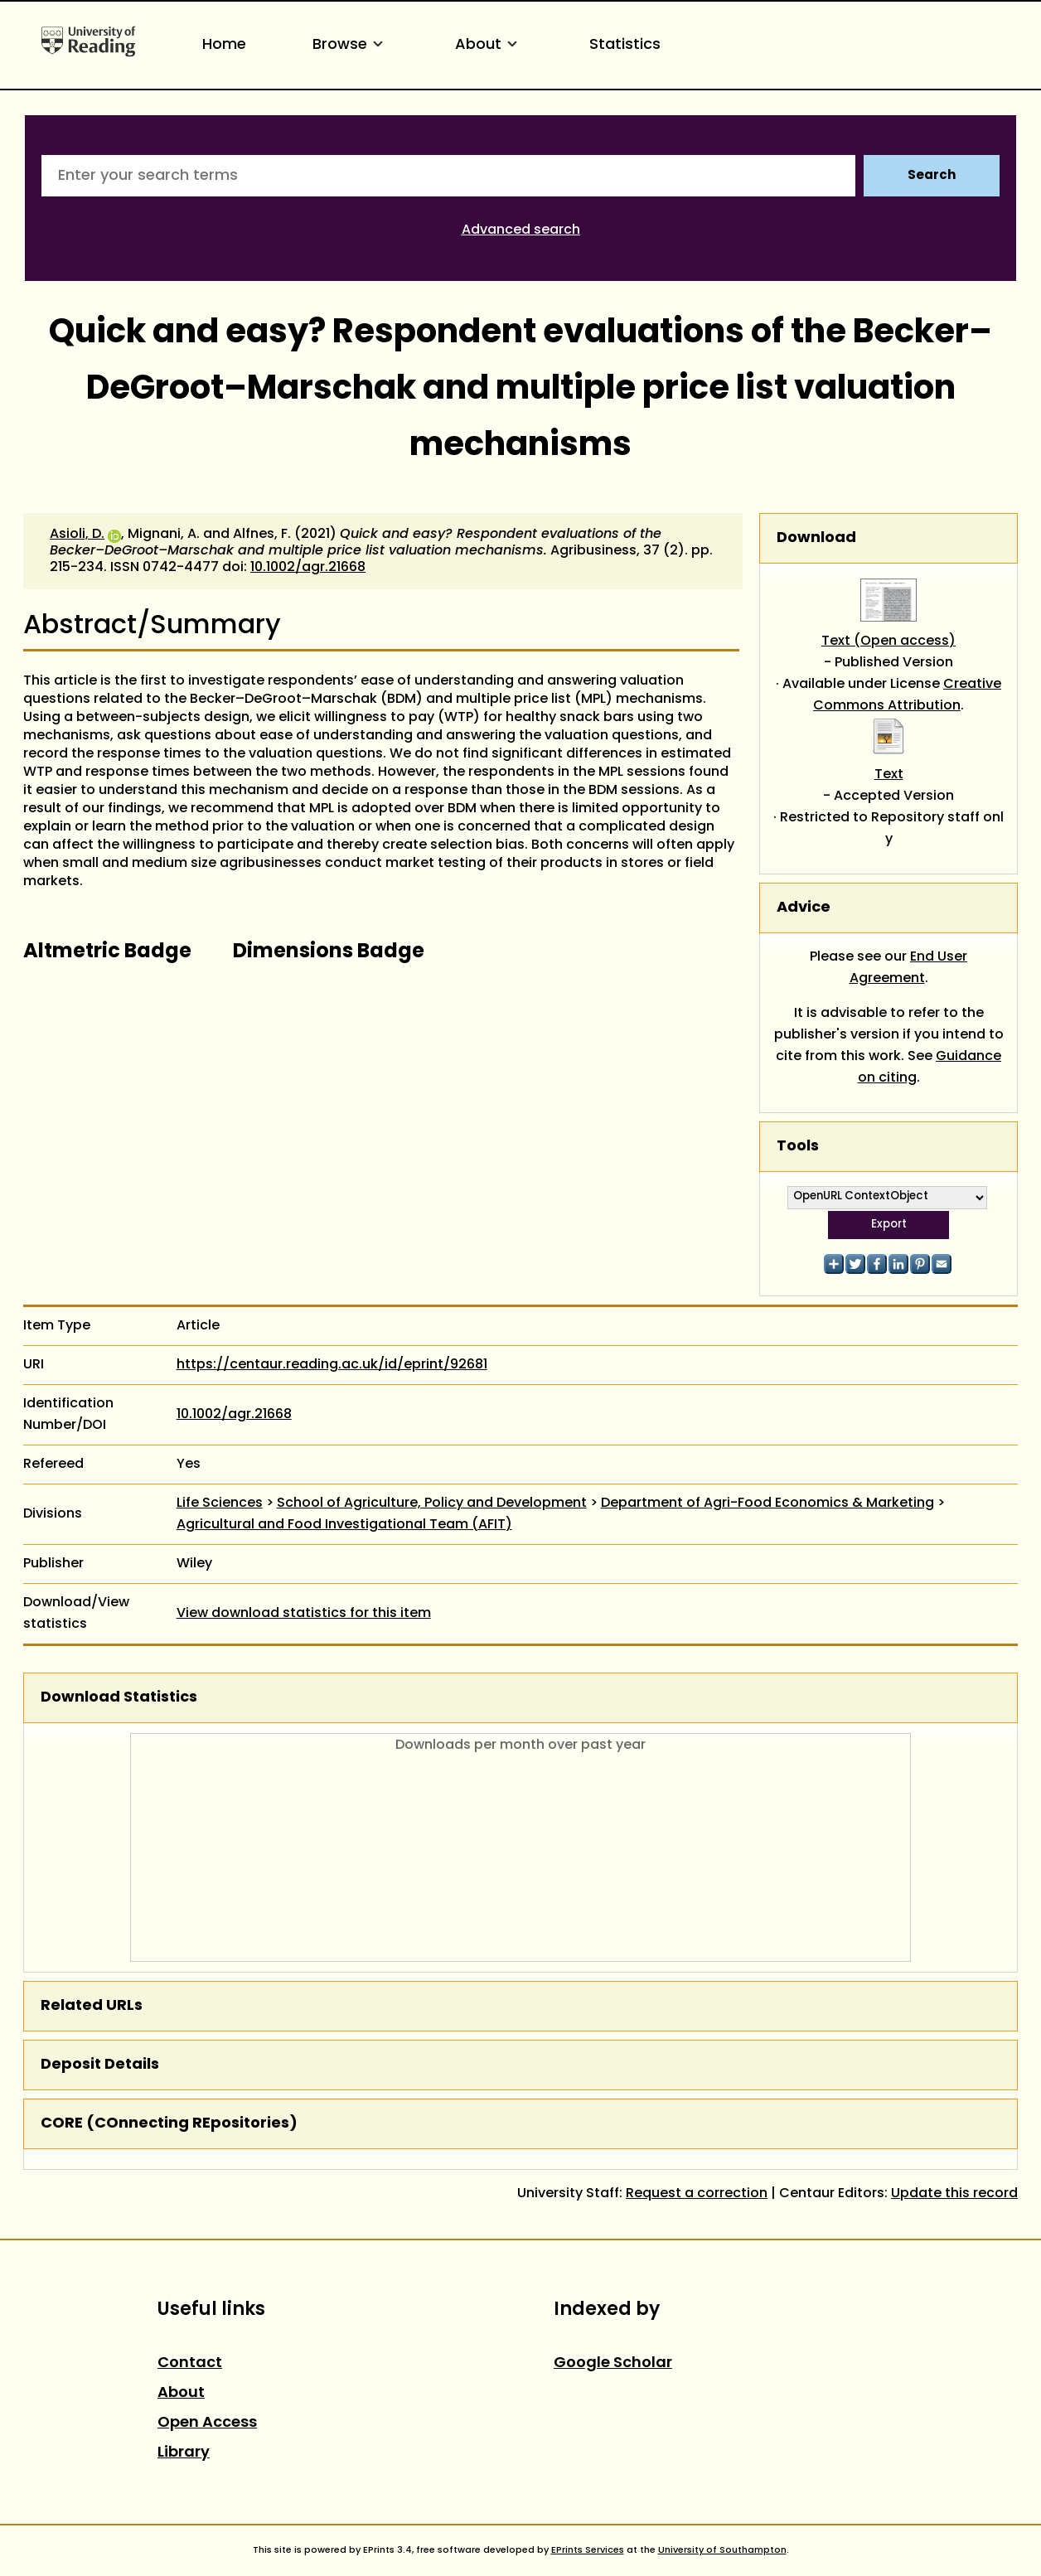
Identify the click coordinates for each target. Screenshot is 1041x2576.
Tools (798, 1147)
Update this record (954, 2194)
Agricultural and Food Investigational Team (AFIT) (344, 1525)
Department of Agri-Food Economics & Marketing (767, 1503)
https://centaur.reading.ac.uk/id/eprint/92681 (332, 1365)
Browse (350, 45)
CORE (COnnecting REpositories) (169, 2124)
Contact (189, 2363)
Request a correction (696, 2194)
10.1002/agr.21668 (308, 568)
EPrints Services (587, 2550)
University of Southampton (722, 2550)
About (489, 45)
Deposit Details (100, 2065)
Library (183, 2453)
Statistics (625, 45)
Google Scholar (613, 2363)
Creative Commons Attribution (907, 695)
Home (224, 45)
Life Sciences (220, 1503)
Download (816, 538)
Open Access (207, 2423)
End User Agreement (909, 968)
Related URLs (92, 2006)
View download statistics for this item (304, 1614)
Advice (803, 908)
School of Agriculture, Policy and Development (432, 1503)
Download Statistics (119, 1698)
